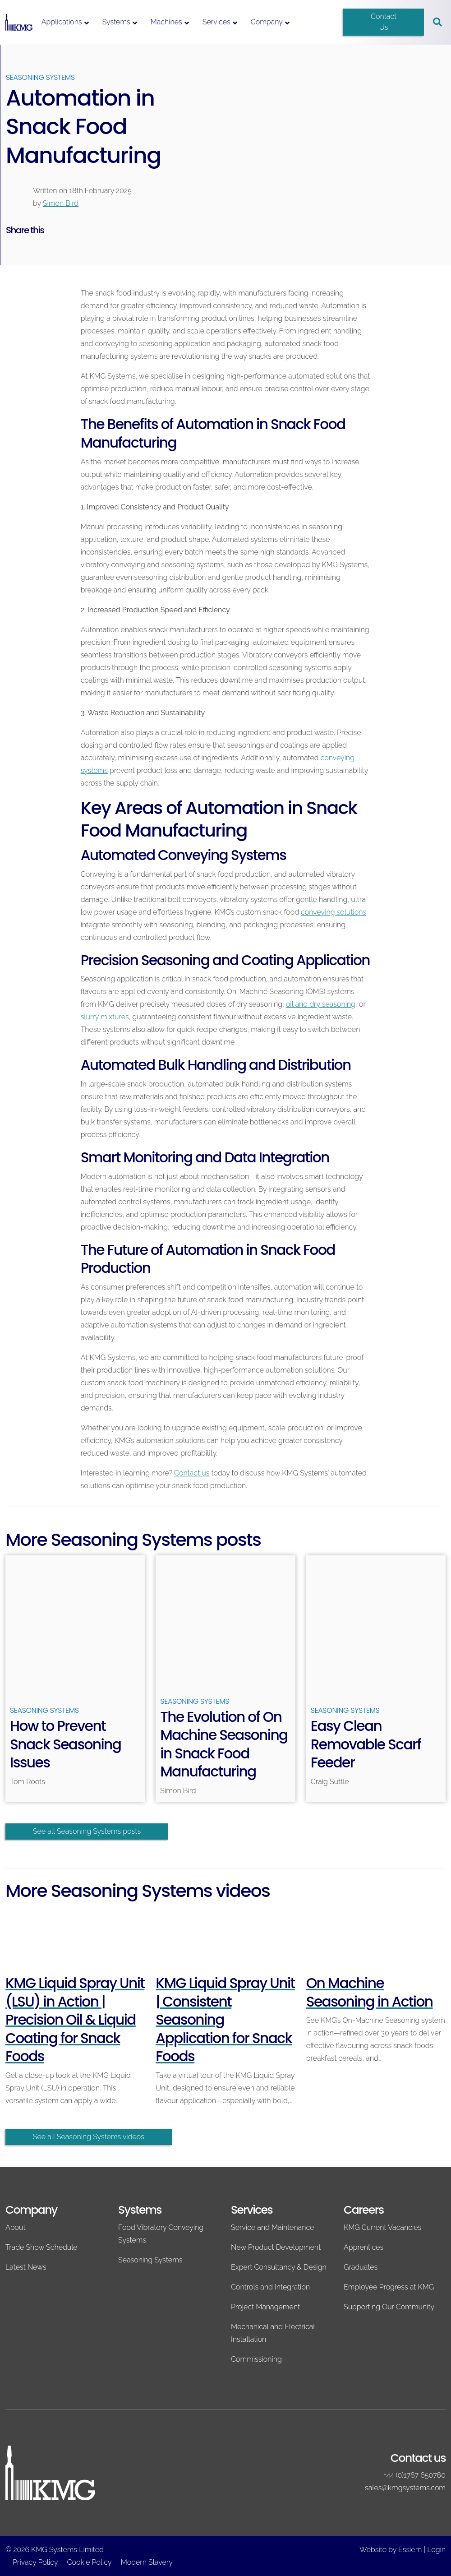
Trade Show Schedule (41, 2247)
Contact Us (383, 22)
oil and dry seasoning (320, 1004)
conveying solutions (333, 912)
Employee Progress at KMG (389, 2287)
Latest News (25, 2267)
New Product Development (276, 2247)
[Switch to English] (319, 15)
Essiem (410, 2549)
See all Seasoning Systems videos (88, 2136)
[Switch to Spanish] (319, 29)
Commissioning (256, 2359)
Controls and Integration (270, 2287)
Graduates (360, 2267)
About (15, 2227)
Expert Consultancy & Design (279, 2267)
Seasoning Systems (40, 77)
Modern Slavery (147, 2562)
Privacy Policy (35, 2562)
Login (436, 2549)
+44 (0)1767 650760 (414, 2475)
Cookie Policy (89, 2562)
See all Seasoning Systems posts (87, 1831)
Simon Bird (60, 203)
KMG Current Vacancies (382, 2227)
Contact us (191, 1473)
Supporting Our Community (389, 2307)
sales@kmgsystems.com (405, 2488)
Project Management (265, 2307)
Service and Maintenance (272, 2227)
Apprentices (363, 2247)
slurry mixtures (105, 1017)
